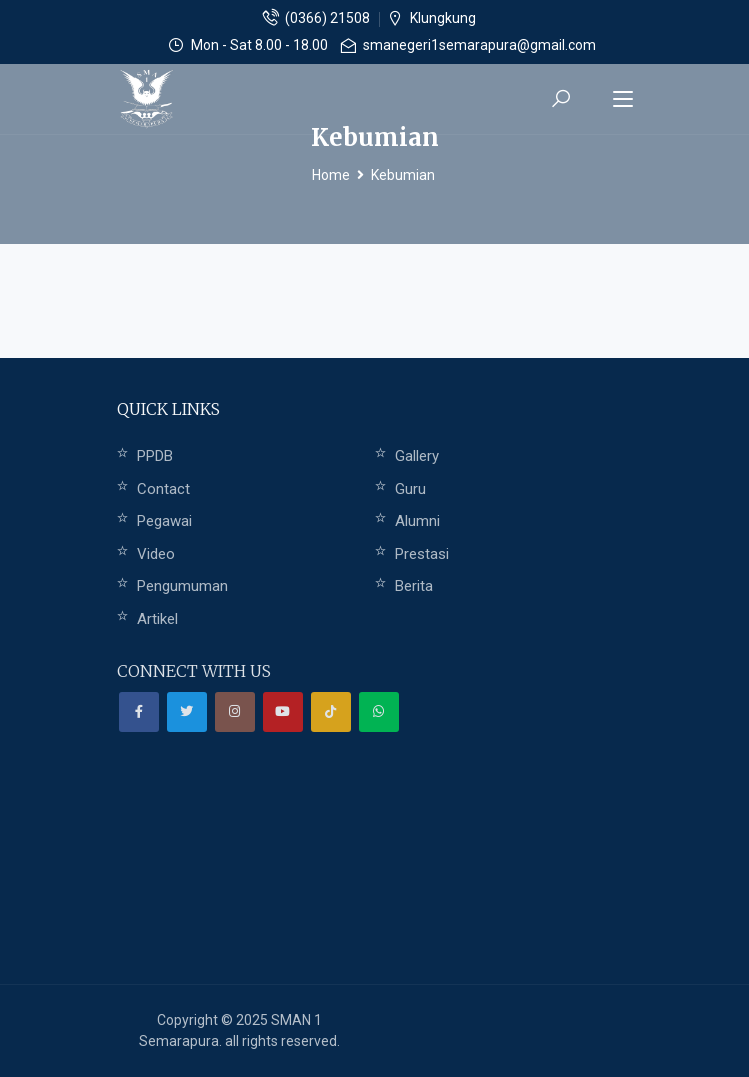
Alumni (417, 521)
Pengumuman (182, 586)
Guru (410, 489)
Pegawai (164, 521)
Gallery (417, 456)
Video (156, 554)
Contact (163, 489)
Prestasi (422, 554)
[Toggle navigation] (623, 100)
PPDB (155, 456)
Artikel (157, 619)
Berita (414, 586)
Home (331, 175)
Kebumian (403, 175)
